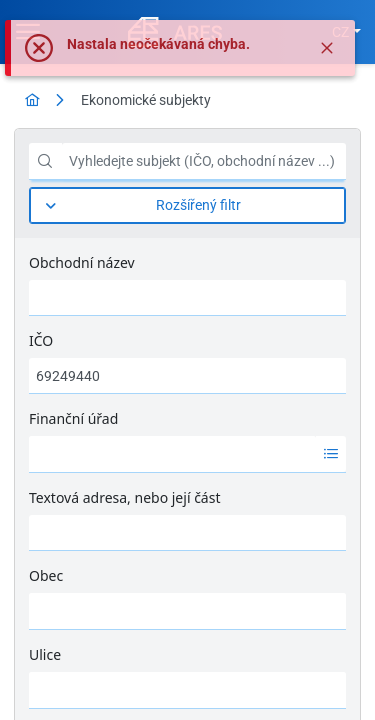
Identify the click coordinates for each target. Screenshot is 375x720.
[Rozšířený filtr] (187, 205)
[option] (172, 454)
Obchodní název (82, 262)
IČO (41, 340)
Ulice (45, 654)
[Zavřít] (327, 48)
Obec (46, 575)
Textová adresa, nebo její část (124, 497)
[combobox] (172, 454)
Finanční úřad (73, 418)
